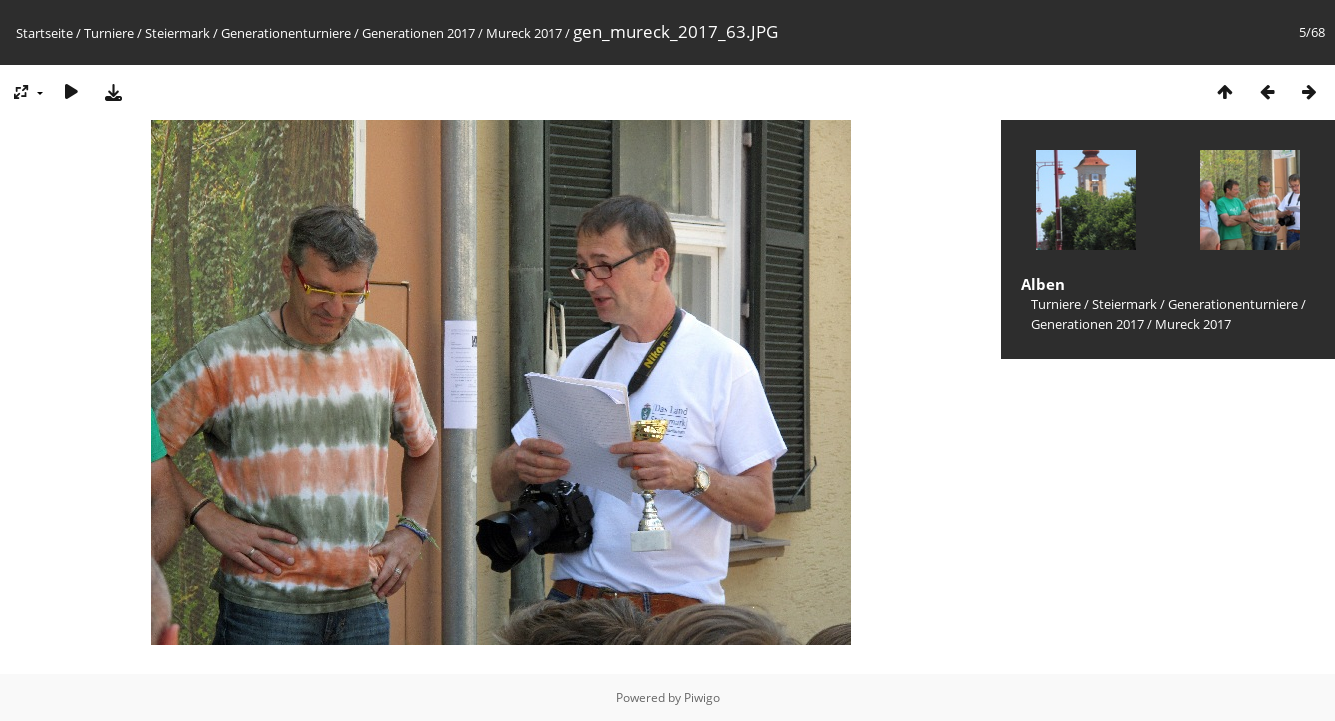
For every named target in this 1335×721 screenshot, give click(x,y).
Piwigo (702, 697)
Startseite (44, 33)
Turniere (109, 33)
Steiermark (177, 33)
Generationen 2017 (418, 33)
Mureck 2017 (524, 33)
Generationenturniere (286, 33)
